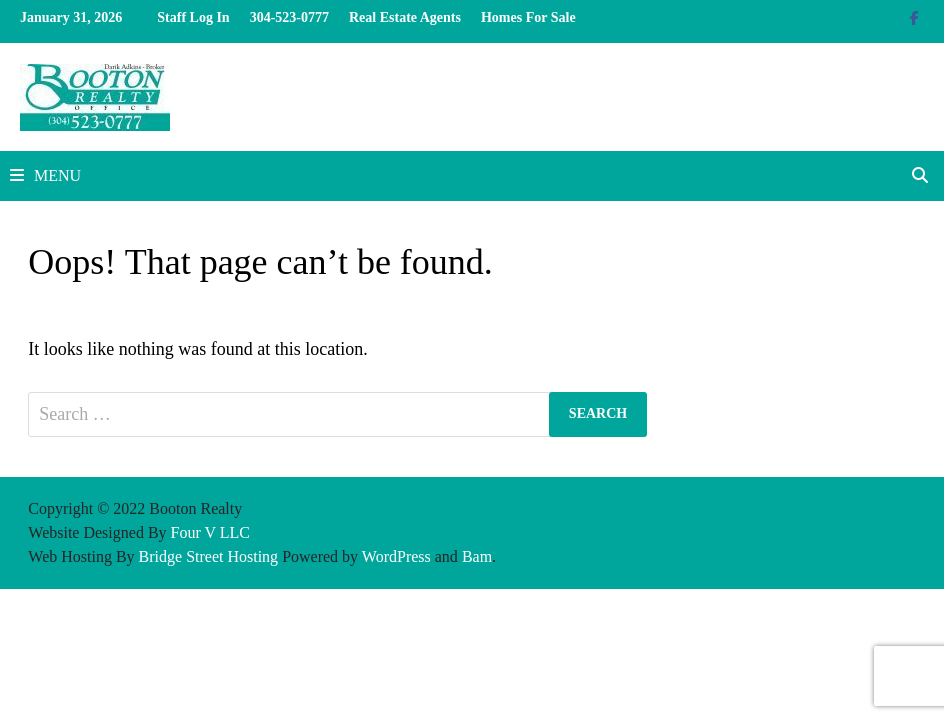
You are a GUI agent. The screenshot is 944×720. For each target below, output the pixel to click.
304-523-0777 (289, 17)
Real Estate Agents (405, 17)
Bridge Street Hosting (209, 556)
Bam (477, 556)
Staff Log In (193, 17)
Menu (45, 175)
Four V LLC (210, 532)
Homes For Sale (528, 17)
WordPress (396, 556)
